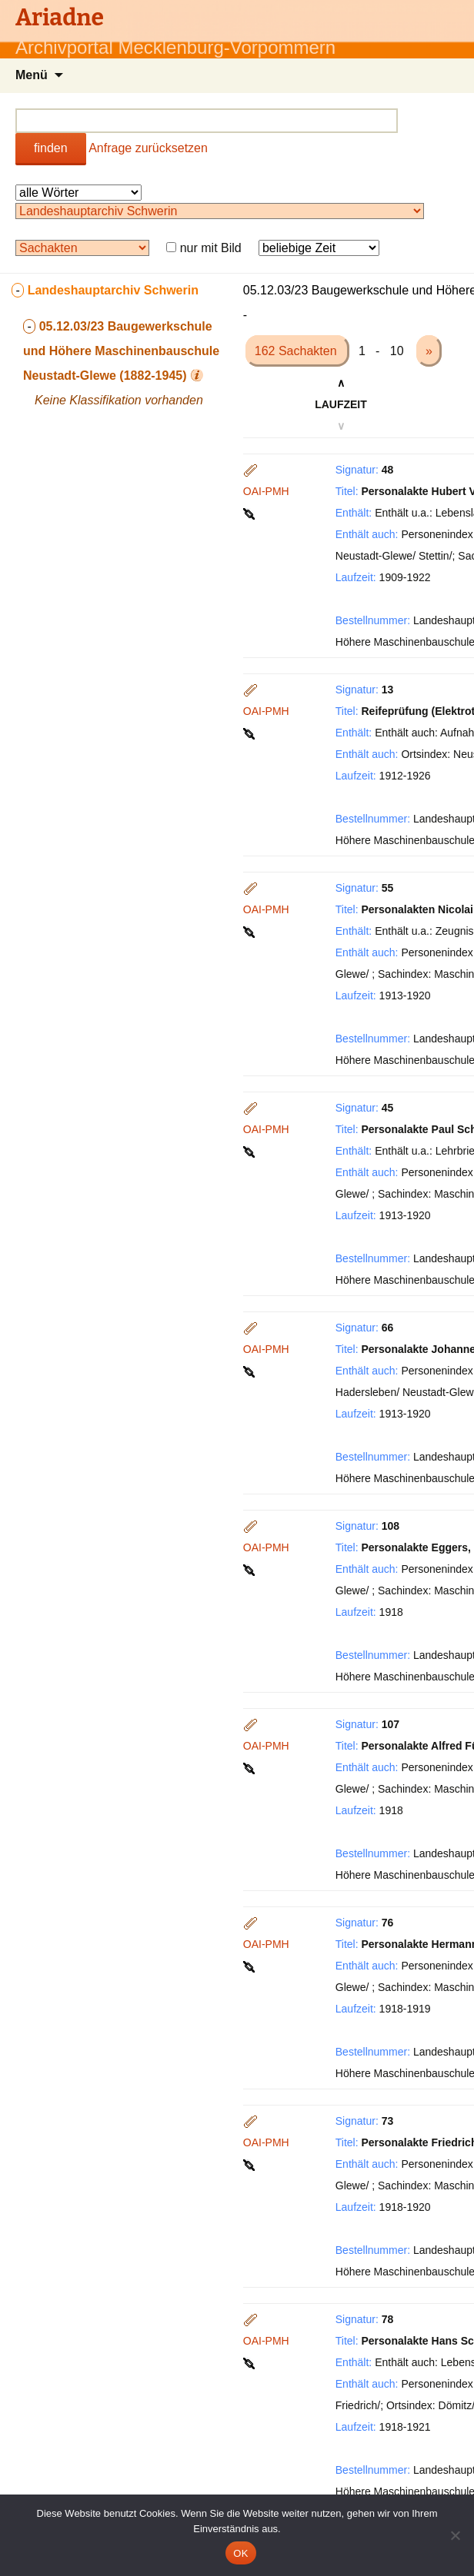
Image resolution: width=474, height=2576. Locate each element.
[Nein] (454, 2535)
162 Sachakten (297, 350)
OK (240, 2553)
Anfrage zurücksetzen (148, 148)
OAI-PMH (266, 491)
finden (51, 148)
